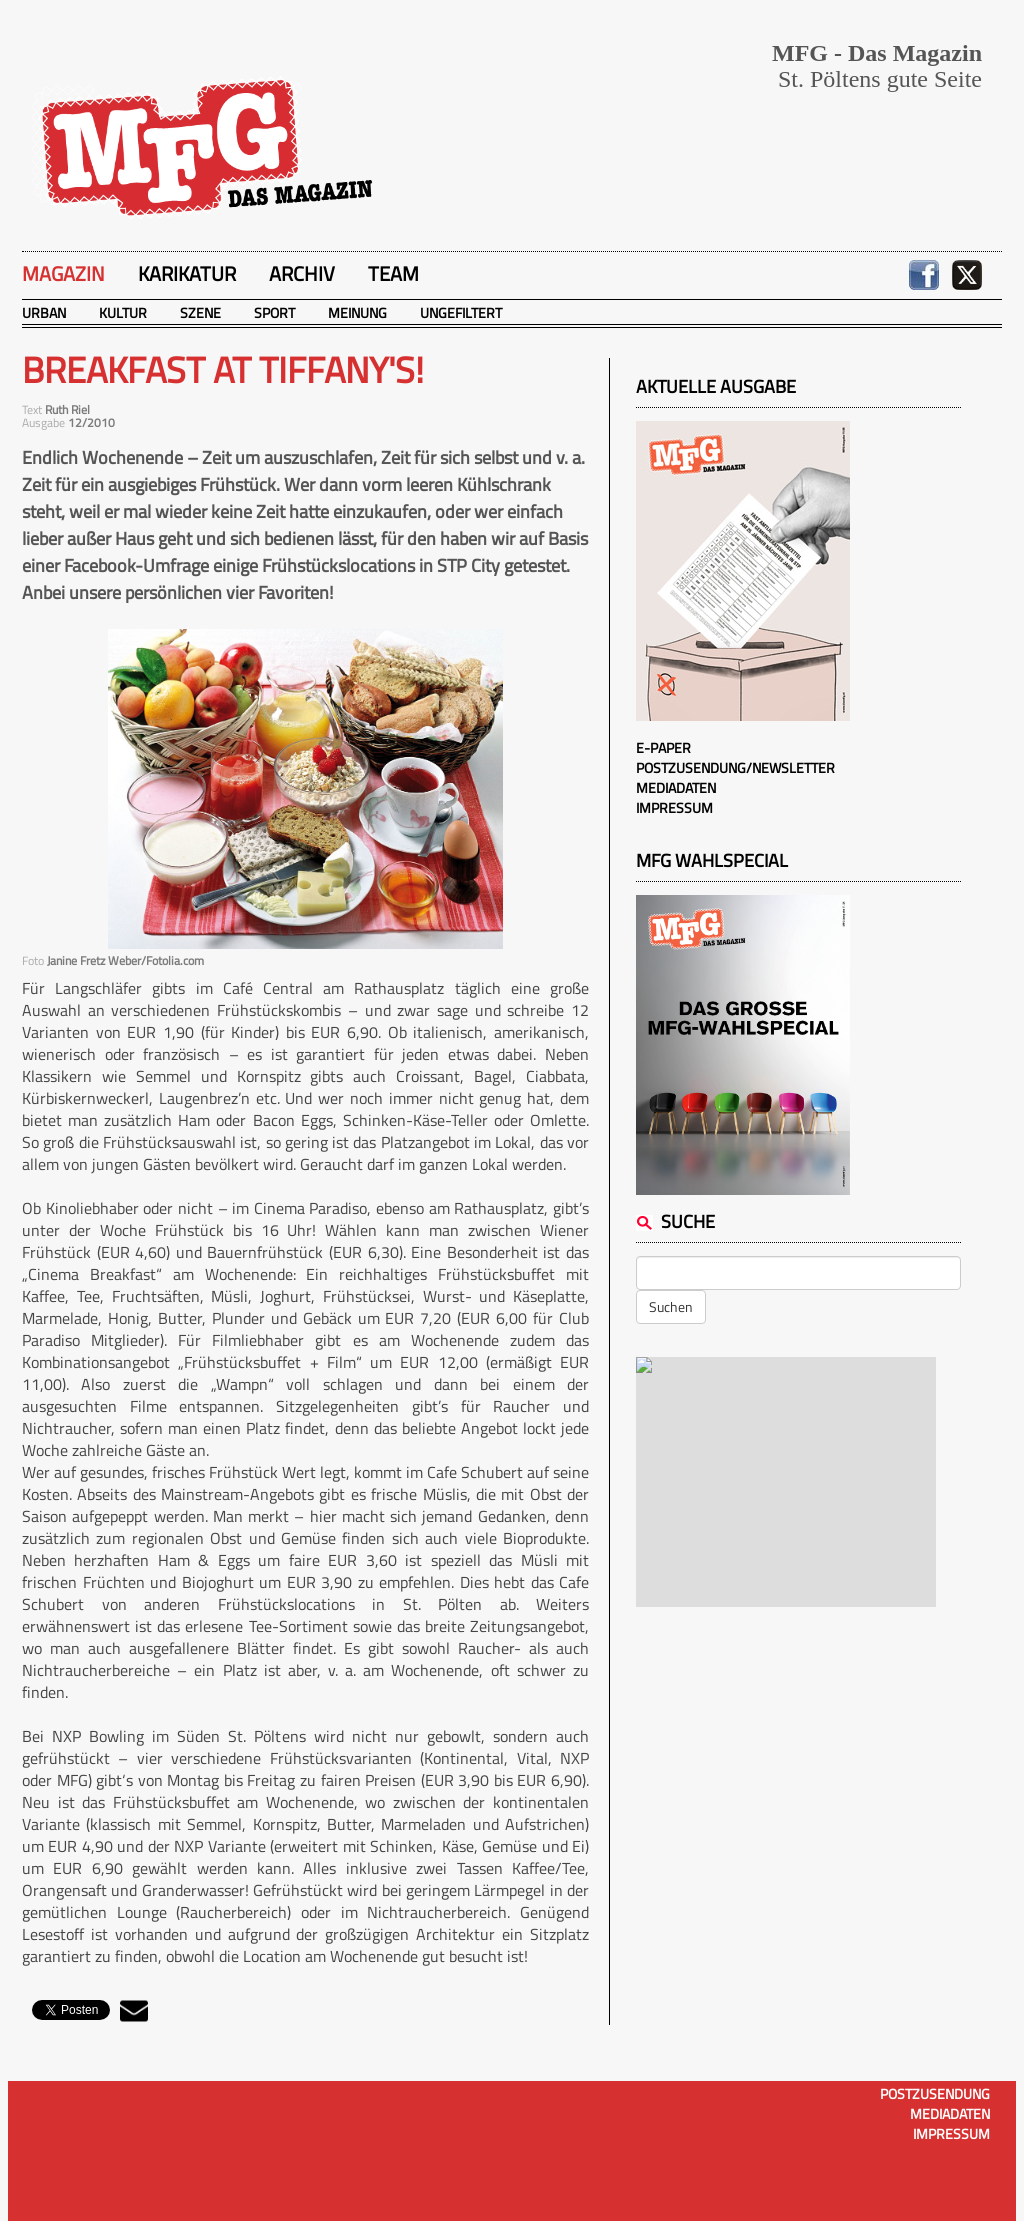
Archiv (302, 273)
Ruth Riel (67, 409)
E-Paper (663, 747)
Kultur (123, 312)
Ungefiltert (461, 312)
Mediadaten (676, 787)
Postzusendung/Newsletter (735, 767)
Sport (274, 312)
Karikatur (187, 273)
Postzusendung (935, 2093)
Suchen (671, 1306)
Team (393, 273)
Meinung (357, 312)
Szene (200, 312)
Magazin (63, 273)
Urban (44, 312)
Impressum (674, 807)
